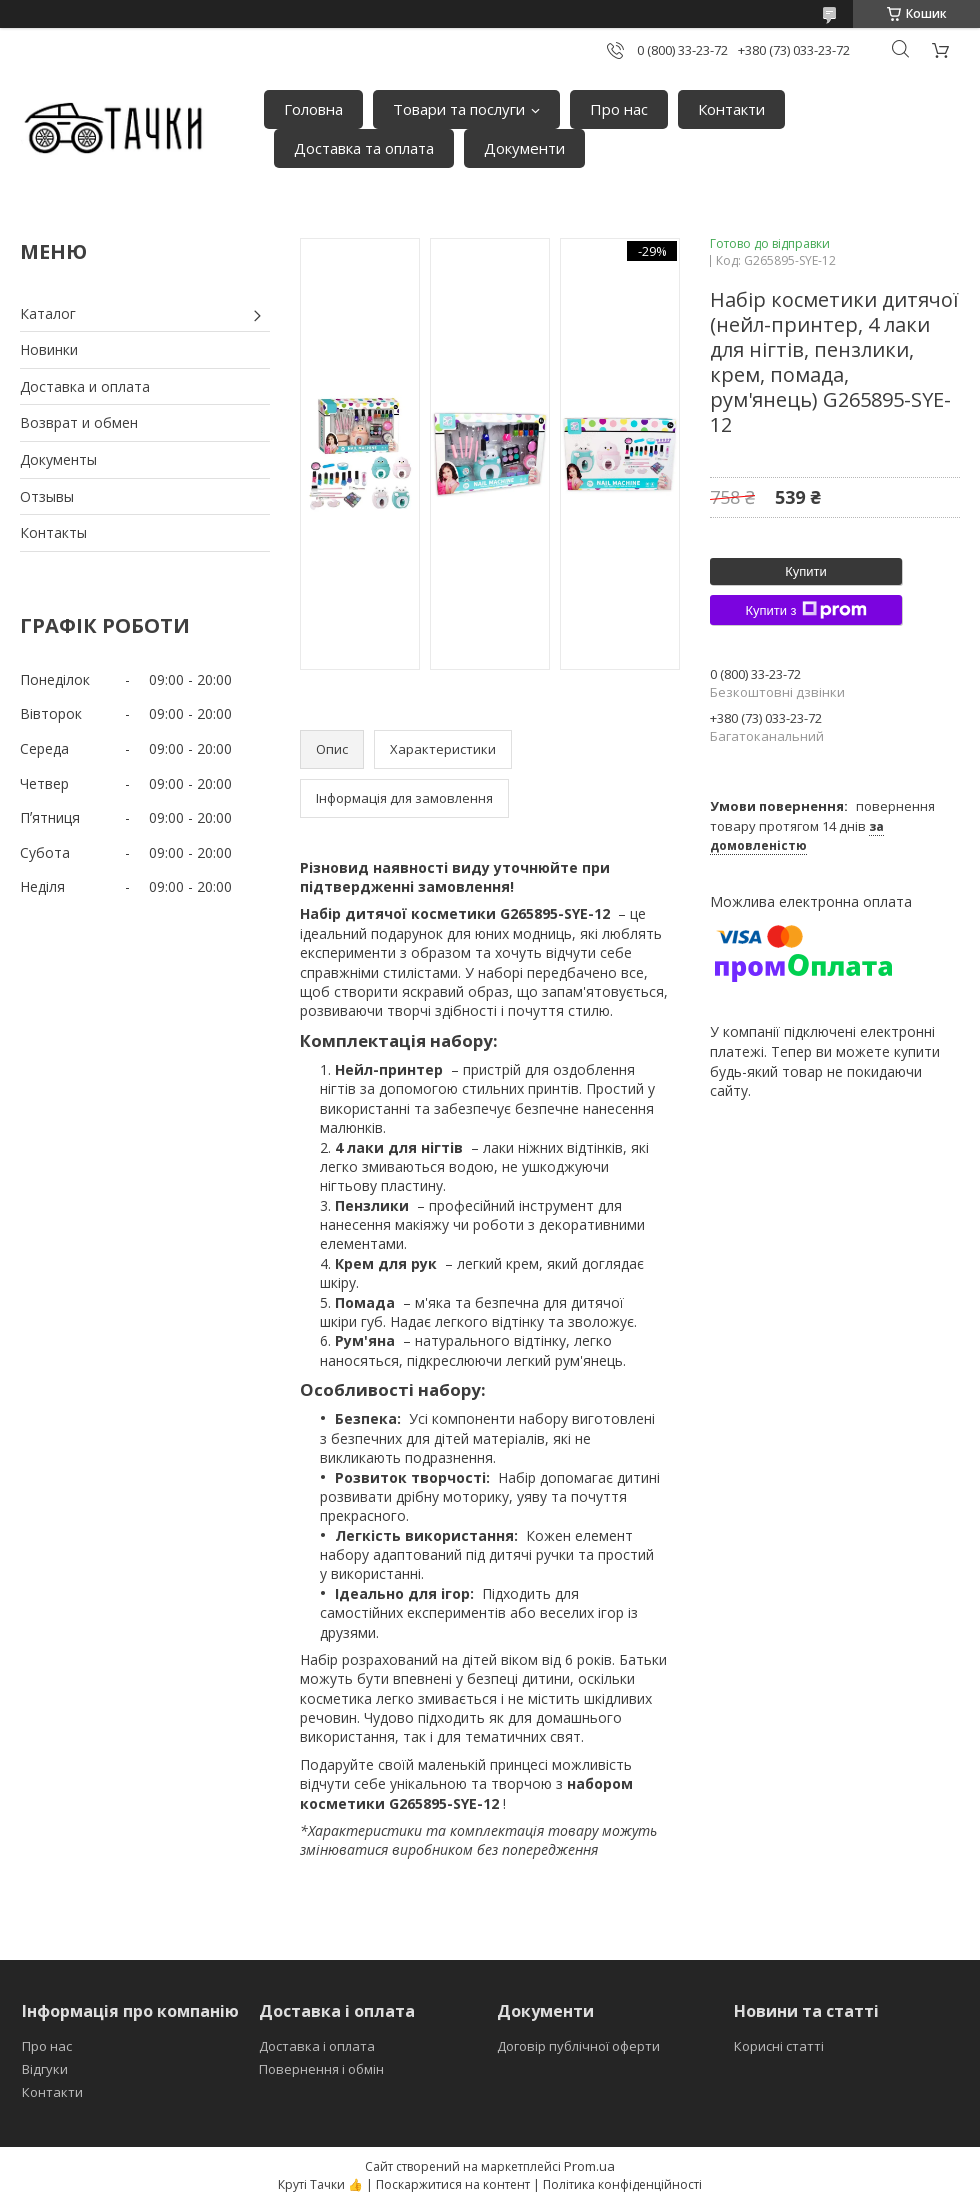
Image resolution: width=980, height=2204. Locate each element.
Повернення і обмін (321, 2069)
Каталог (48, 313)
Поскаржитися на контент (453, 2184)
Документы (58, 459)
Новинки (49, 349)
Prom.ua (589, 2166)
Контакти (731, 109)
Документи (524, 148)
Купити (806, 571)
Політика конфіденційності (622, 2184)
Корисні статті (779, 2046)
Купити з (805, 610)
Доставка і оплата (317, 2046)
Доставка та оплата (364, 148)
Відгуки (45, 2069)
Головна (313, 109)
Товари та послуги (459, 109)
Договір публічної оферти (578, 2046)
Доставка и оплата (85, 386)
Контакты (53, 532)
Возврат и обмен (79, 422)
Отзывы (47, 496)
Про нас (619, 109)
